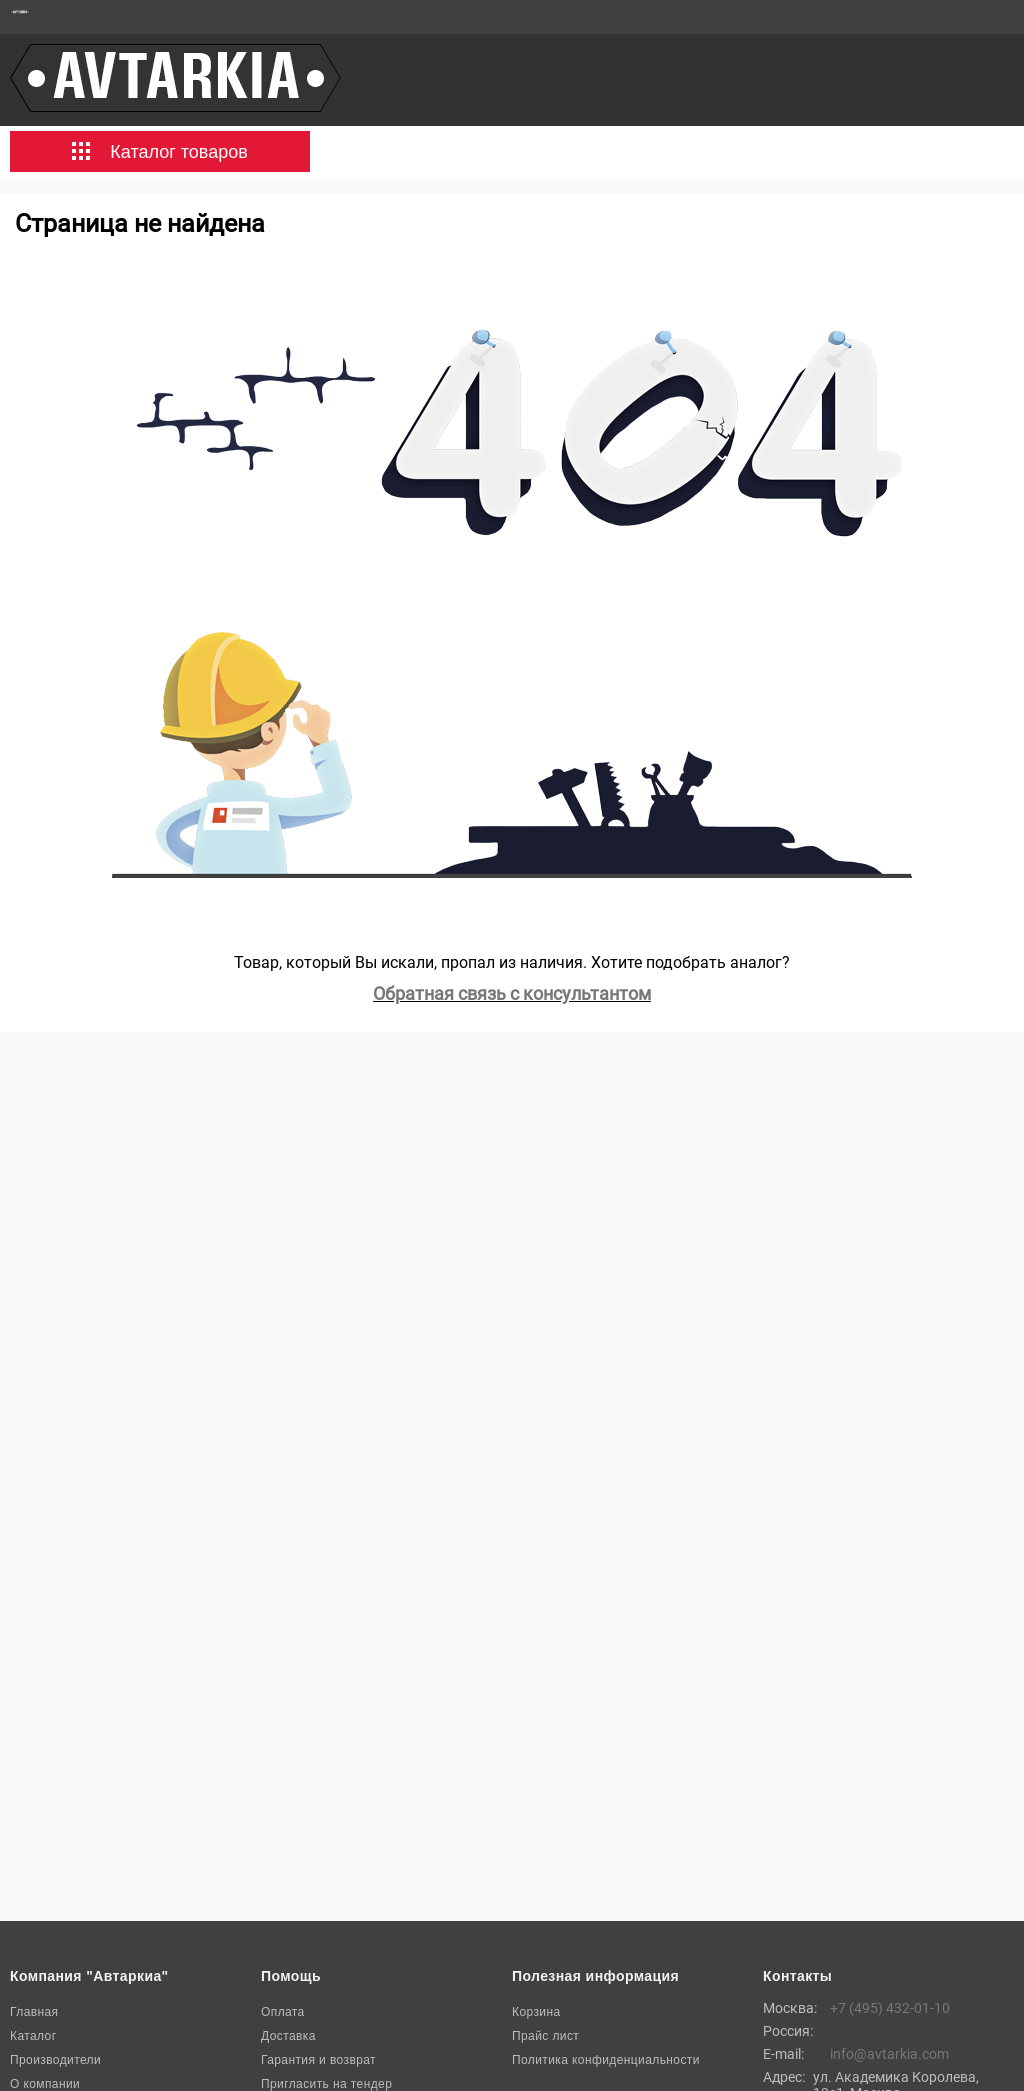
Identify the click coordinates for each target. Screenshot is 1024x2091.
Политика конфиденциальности (606, 2060)
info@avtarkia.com (889, 2054)
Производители (55, 2060)
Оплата (283, 2012)
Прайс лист (545, 2036)
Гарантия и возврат (318, 2060)
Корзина (536, 2012)
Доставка (288, 2036)
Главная (34, 2012)
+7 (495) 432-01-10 (890, 2008)
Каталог (33, 2036)
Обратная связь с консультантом (512, 993)
